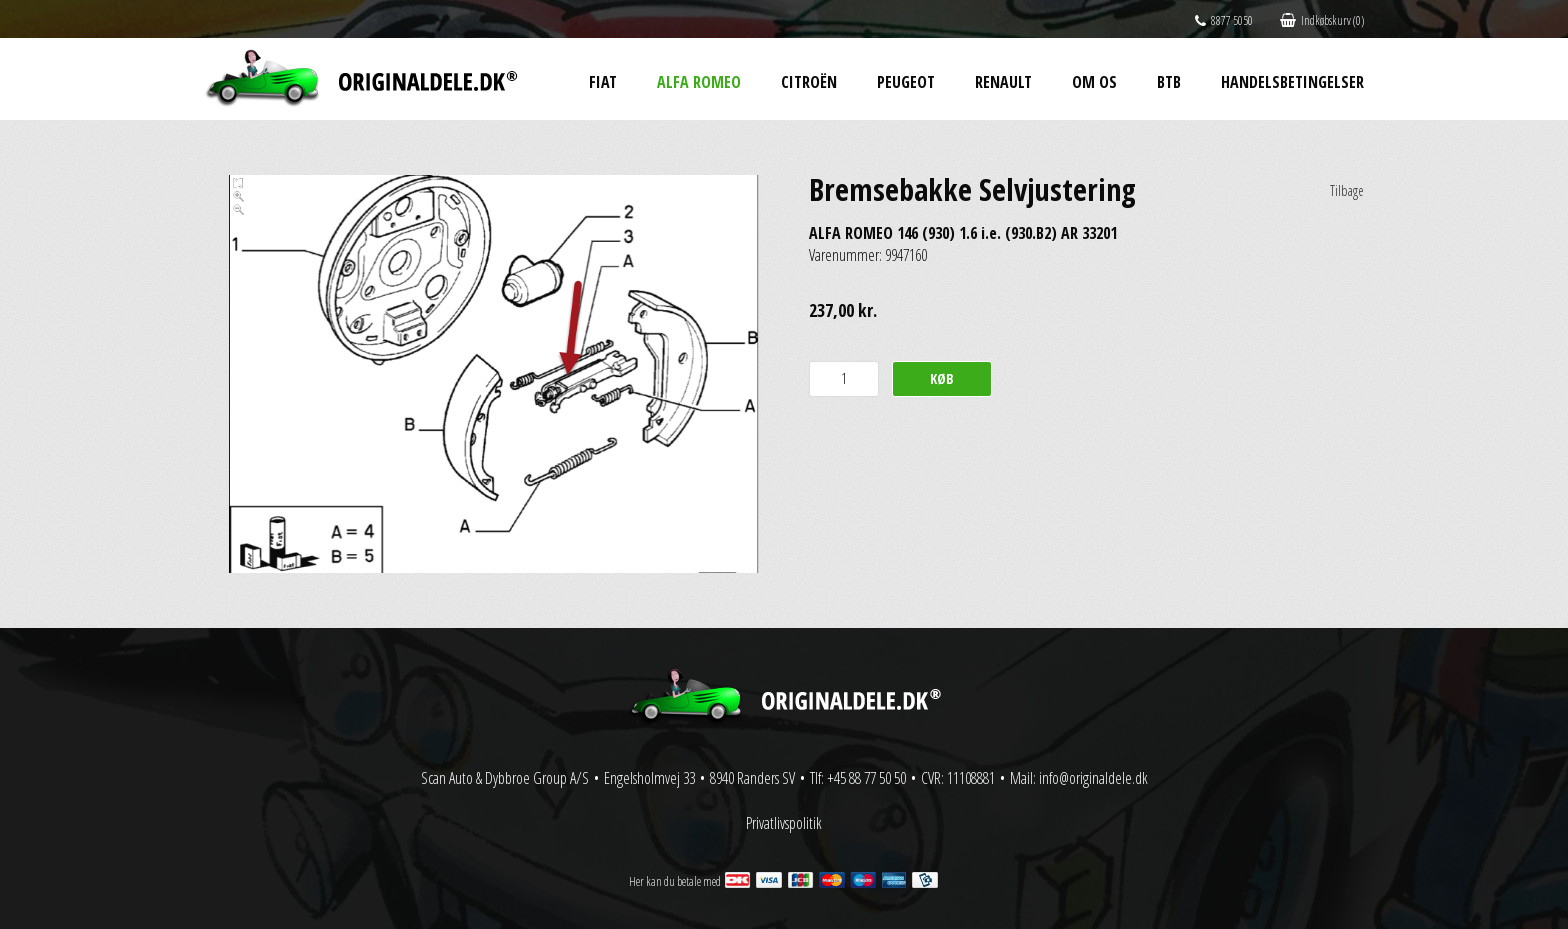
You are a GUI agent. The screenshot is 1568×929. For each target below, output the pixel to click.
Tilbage (1347, 190)
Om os (1094, 82)
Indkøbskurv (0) (1322, 20)
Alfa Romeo (699, 82)
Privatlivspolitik (784, 823)
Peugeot (906, 82)
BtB (1169, 82)
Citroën (809, 82)
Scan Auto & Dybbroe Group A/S (505, 778)
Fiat (603, 82)
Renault (1003, 82)
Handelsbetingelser (1292, 82)
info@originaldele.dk (1093, 778)
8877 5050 (1224, 20)
